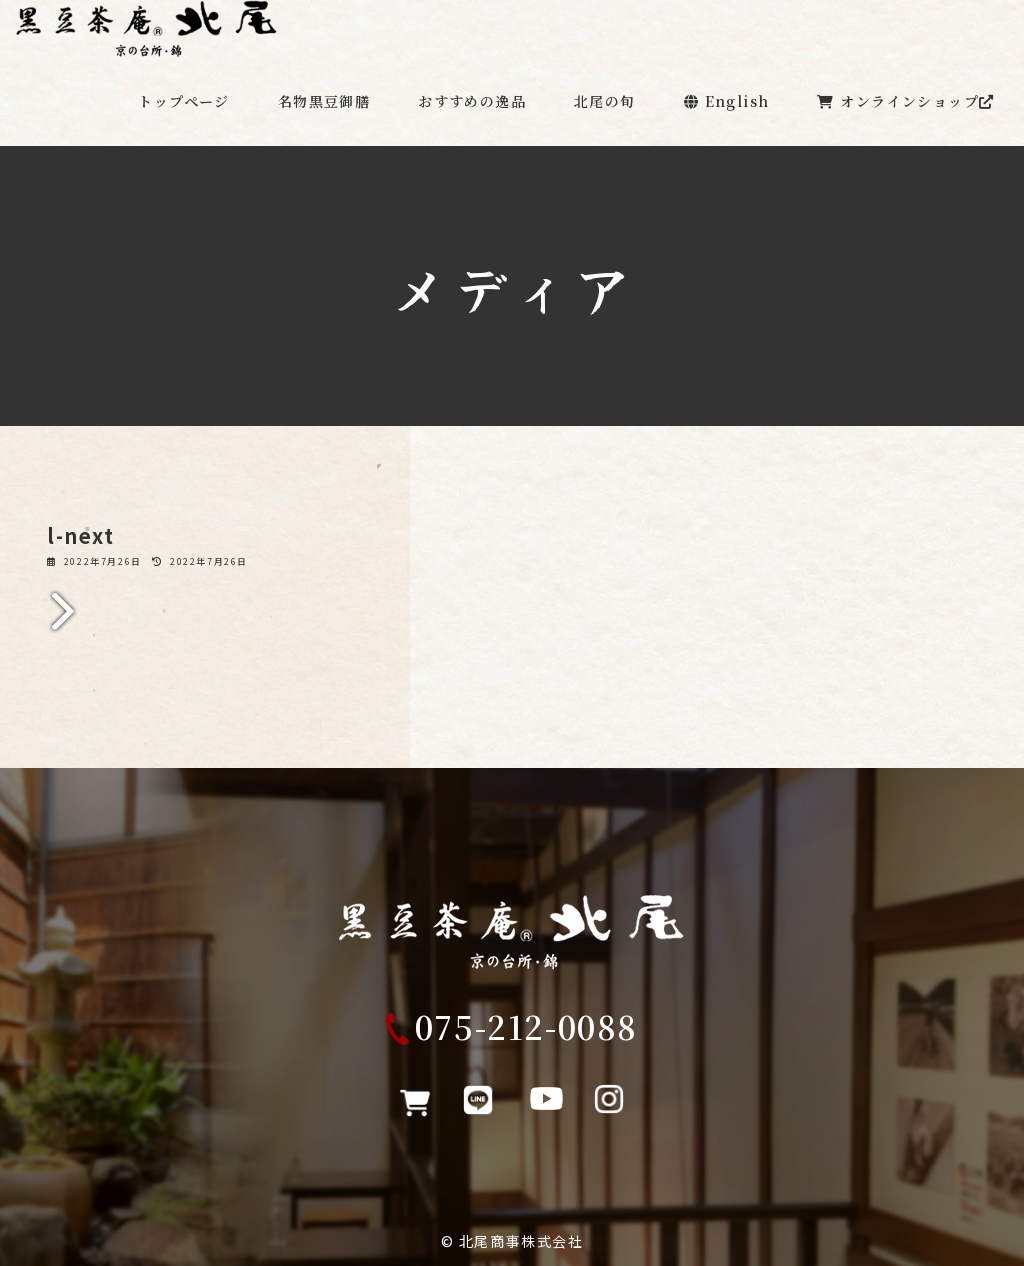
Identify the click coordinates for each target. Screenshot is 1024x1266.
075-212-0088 (526, 1039)
